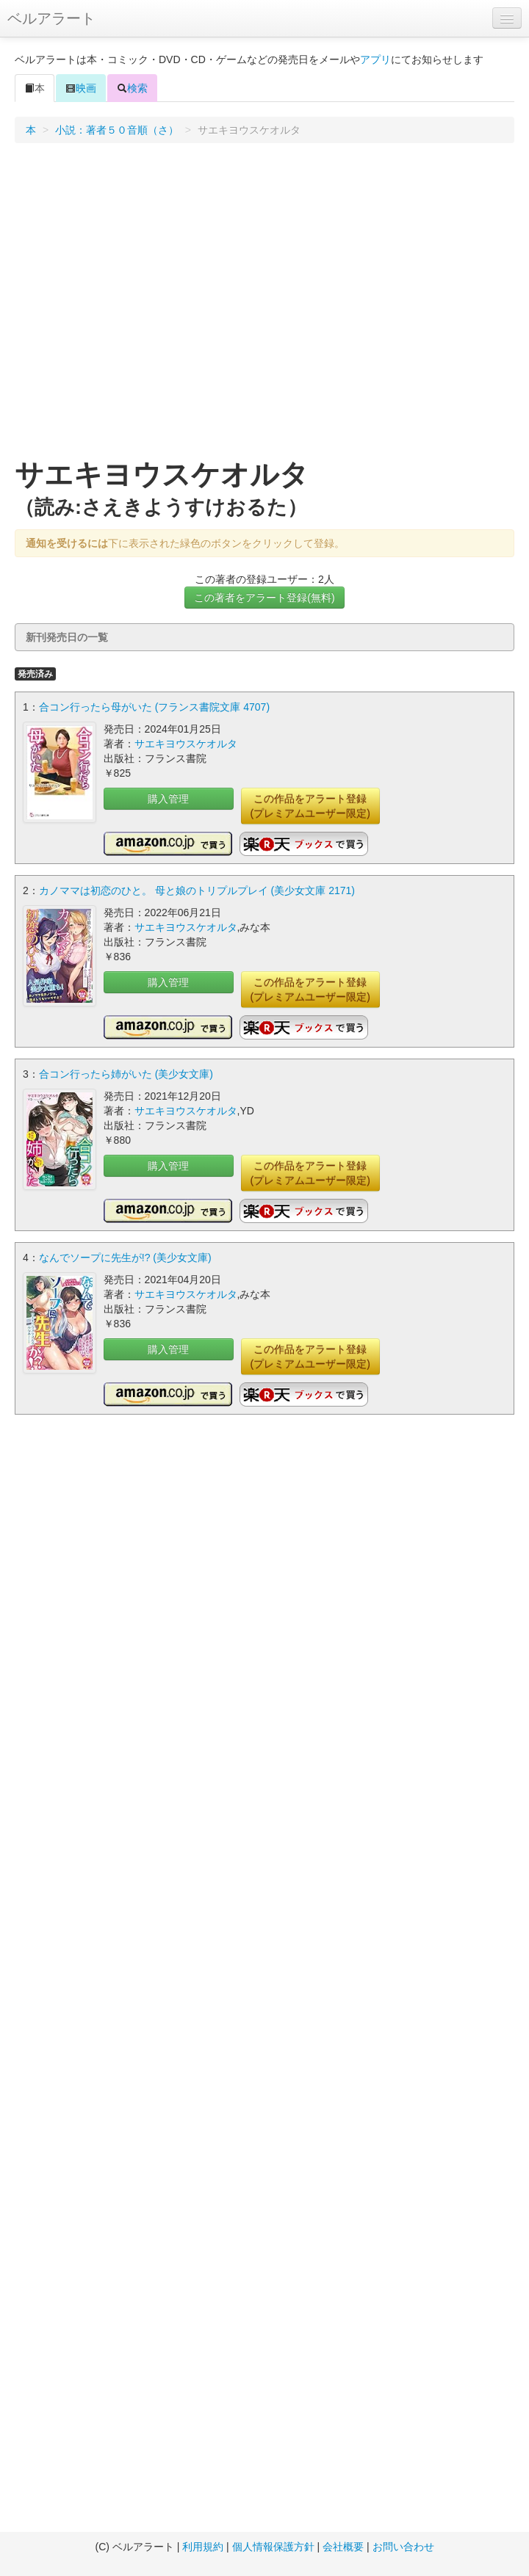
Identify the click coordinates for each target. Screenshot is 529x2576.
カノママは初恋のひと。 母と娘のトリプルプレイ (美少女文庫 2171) (197, 890)
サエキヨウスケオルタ (185, 744)
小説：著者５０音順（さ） (117, 130)
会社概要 (343, 2547)
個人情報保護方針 (273, 2547)
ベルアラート (51, 18)
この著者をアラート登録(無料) (264, 597)
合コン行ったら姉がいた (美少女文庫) (126, 1074)
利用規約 (202, 2547)
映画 (80, 88)
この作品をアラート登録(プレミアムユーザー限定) (310, 806)
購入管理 (168, 799)
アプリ (375, 59)
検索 (132, 88)
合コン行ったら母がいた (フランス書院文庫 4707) (154, 707)
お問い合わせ (403, 2547)
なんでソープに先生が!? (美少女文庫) (125, 1257)
